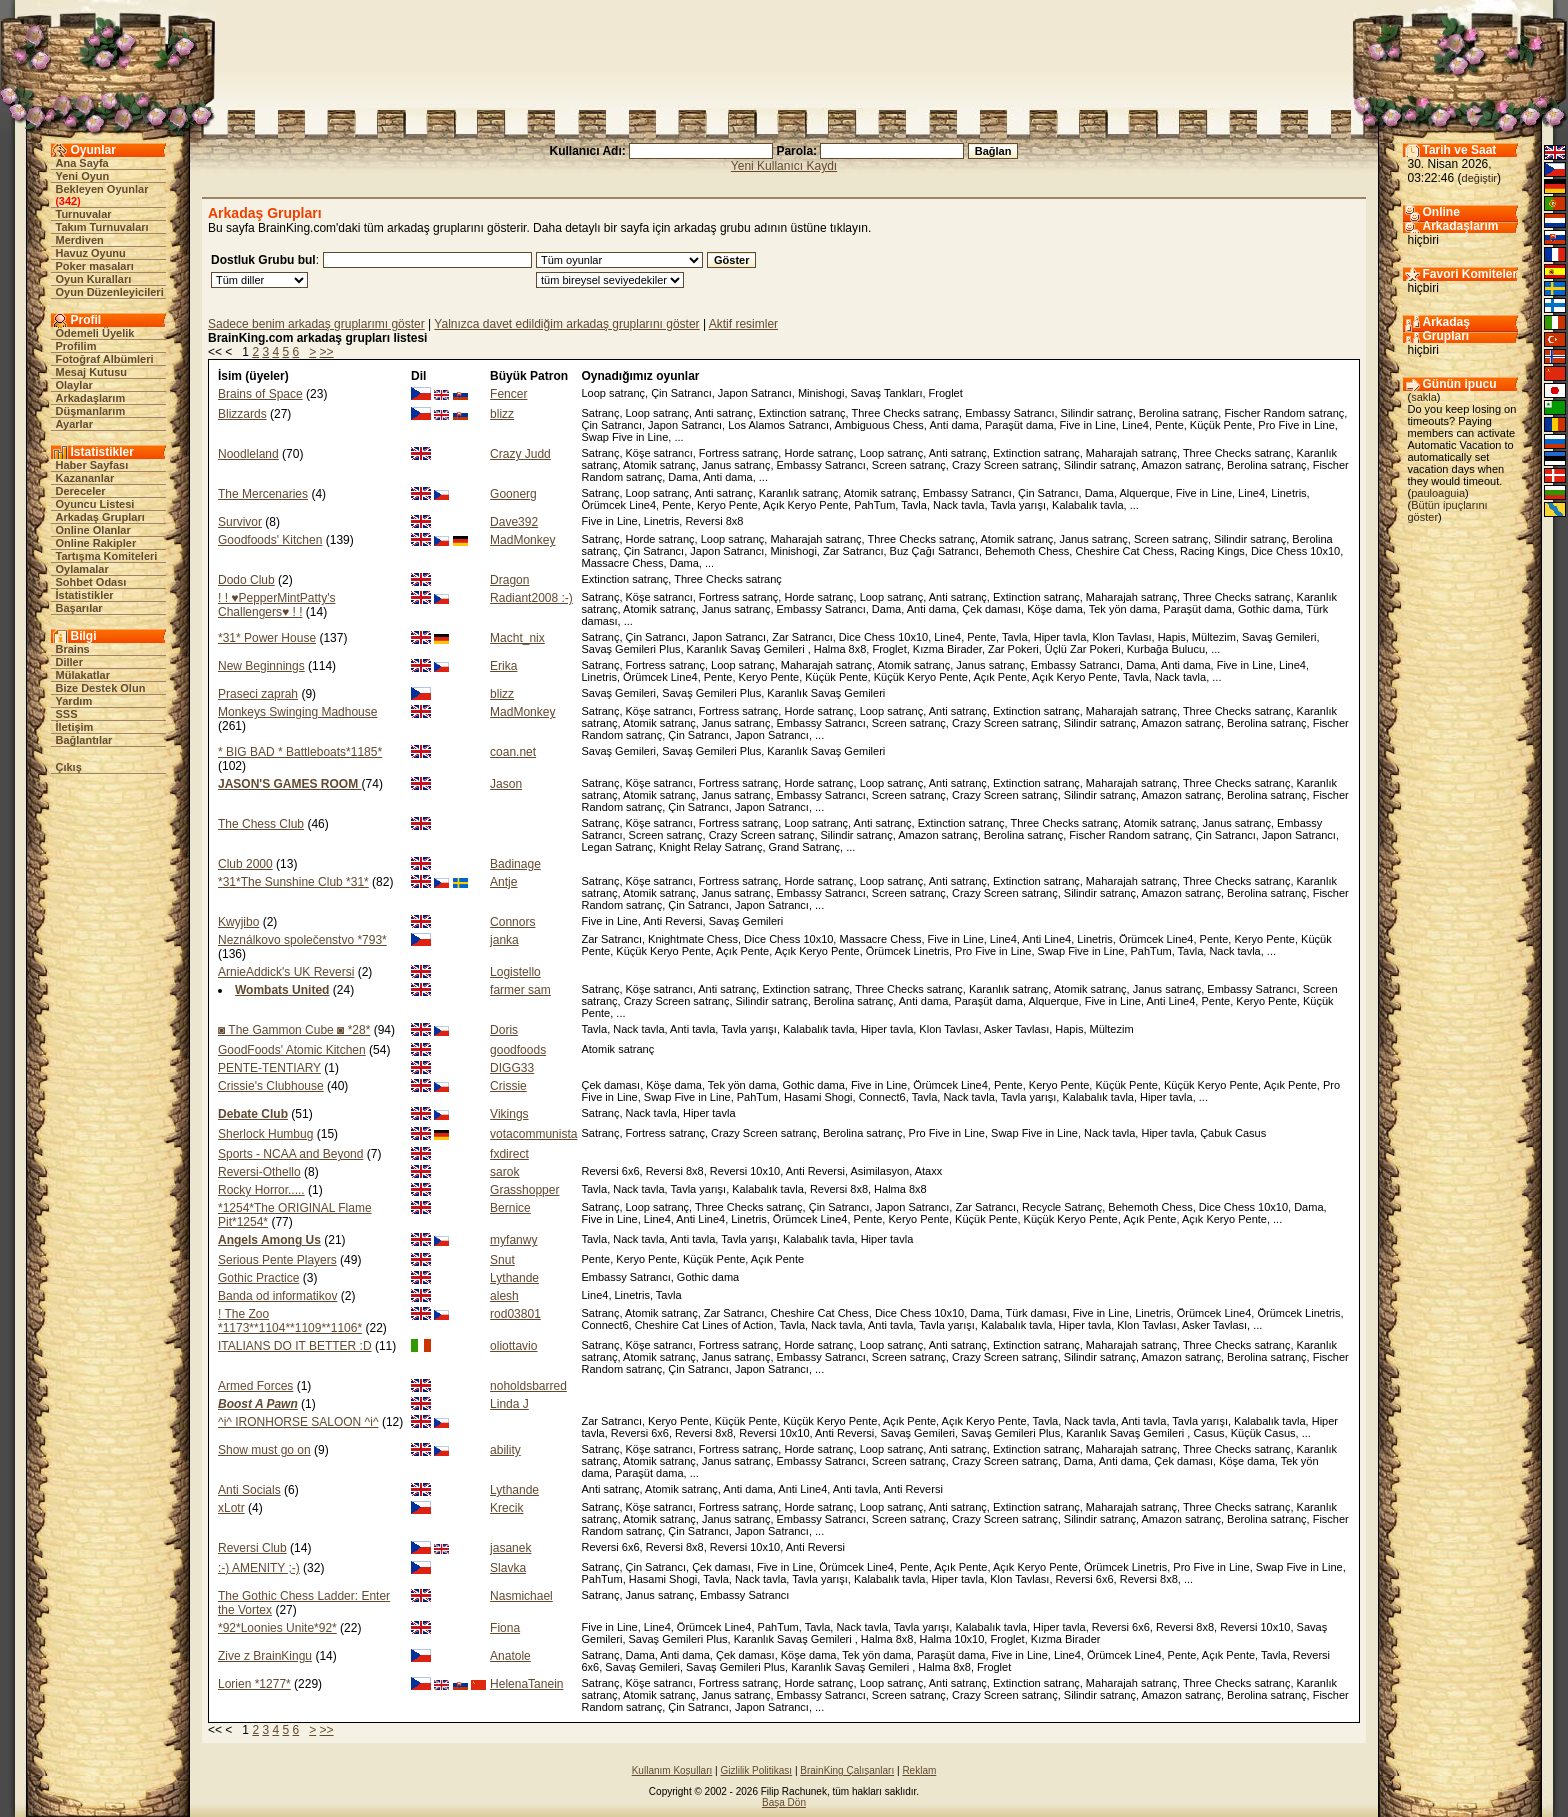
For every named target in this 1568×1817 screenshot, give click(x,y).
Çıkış (69, 767)
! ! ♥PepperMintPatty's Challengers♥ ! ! (276, 605)
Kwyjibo (238, 922)
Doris (504, 1030)
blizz (502, 414)
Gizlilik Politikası (756, 1770)
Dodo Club (246, 580)
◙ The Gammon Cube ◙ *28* (294, 1030)
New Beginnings (261, 666)
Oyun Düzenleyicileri (110, 292)
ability (505, 1450)
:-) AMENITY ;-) (259, 1568)
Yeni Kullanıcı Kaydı (784, 166)
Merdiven (80, 240)
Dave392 (514, 522)
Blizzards (242, 414)
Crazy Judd (520, 454)
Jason (506, 784)
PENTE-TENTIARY (269, 1068)
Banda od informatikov (277, 1296)
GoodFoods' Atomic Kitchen (292, 1050)
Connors (512, 922)
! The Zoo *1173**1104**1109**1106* (290, 1321)
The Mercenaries (263, 494)
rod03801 (515, 1314)
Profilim (76, 346)
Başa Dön (784, 1802)
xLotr (231, 1508)
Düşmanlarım (91, 411)
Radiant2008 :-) (531, 598)
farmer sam (520, 990)
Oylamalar (82, 569)
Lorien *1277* (254, 1684)
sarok (504, 1172)
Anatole (510, 1656)
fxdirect (509, 1154)
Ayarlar (75, 424)
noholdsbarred (528, 1386)
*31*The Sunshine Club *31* (293, 882)
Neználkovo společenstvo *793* (302, 940)
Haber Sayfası (92, 465)
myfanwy (513, 1240)
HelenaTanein (526, 1684)
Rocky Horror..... (261, 1190)
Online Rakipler (96, 543)
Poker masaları (95, 266)
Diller (70, 662)
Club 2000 (245, 864)
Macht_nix (517, 638)
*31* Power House (267, 638)
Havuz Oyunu (91, 253)
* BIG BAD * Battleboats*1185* (300, 752)
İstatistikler (85, 595)
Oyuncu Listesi (95, 504)
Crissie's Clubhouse (271, 1086)
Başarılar (79, 608)
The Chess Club (261, 824)
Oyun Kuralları (94, 279)
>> (327, 352)
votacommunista (533, 1134)
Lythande (514, 1278)
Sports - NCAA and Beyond (290, 1154)
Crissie (508, 1086)
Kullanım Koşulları (672, 1770)
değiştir (1479, 178)
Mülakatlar (83, 675)
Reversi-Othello (259, 1172)
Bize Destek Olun (101, 688)
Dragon (509, 580)
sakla (1424, 397)
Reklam (919, 1770)
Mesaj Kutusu (92, 372)
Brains (73, 649)
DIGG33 (512, 1068)
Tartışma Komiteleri (107, 556)
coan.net (513, 752)
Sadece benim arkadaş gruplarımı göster (316, 324)
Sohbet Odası (91, 582)
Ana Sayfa (82, 163)
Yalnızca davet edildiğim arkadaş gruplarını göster (566, 324)
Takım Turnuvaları (102, 227)
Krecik (506, 1508)
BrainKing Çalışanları (847, 1770)
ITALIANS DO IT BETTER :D (295, 1346)
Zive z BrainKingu (265, 1656)
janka (504, 940)
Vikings (509, 1114)
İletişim (75, 727)
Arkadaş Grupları (100, 517)
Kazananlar (85, 478)
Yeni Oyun (83, 176)
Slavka (508, 1568)
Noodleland (248, 454)
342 (68, 201)
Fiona (505, 1628)
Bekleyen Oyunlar (102, 189)
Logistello (515, 972)
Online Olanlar (93, 530)
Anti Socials (249, 1490)
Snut (502, 1260)
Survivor (240, 522)
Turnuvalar (84, 214)
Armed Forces (255, 1386)
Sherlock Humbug (265, 1134)
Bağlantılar (84, 740)
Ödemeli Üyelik (95, 333)
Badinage (515, 864)
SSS (67, 714)
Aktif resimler (743, 324)
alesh (504, 1296)
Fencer (508, 394)
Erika (503, 666)
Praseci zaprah (258, 694)
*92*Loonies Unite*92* (277, 1628)
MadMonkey (522, 540)
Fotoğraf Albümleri (105, 359)
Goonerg (513, 494)
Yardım (74, 701)
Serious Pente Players (277, 1260)
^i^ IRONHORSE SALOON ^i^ (298, 1422)
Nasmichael (521, 1596)
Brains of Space (260, 394)
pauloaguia (1438, 493)
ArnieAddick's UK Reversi (286, 972)
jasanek (510, 1548)
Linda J (509, 1404)
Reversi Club (252, 1548)
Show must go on (264, 1450)
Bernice (510, 1208)
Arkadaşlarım (91, 398)
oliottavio (513, 1346)
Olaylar (74, 385)
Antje (503, 882)
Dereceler (81, 491)
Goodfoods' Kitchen (270, 540)
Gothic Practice (258, 1278)
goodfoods (518, 1050)
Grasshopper (524, 1190)
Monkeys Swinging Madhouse (297, 712)
